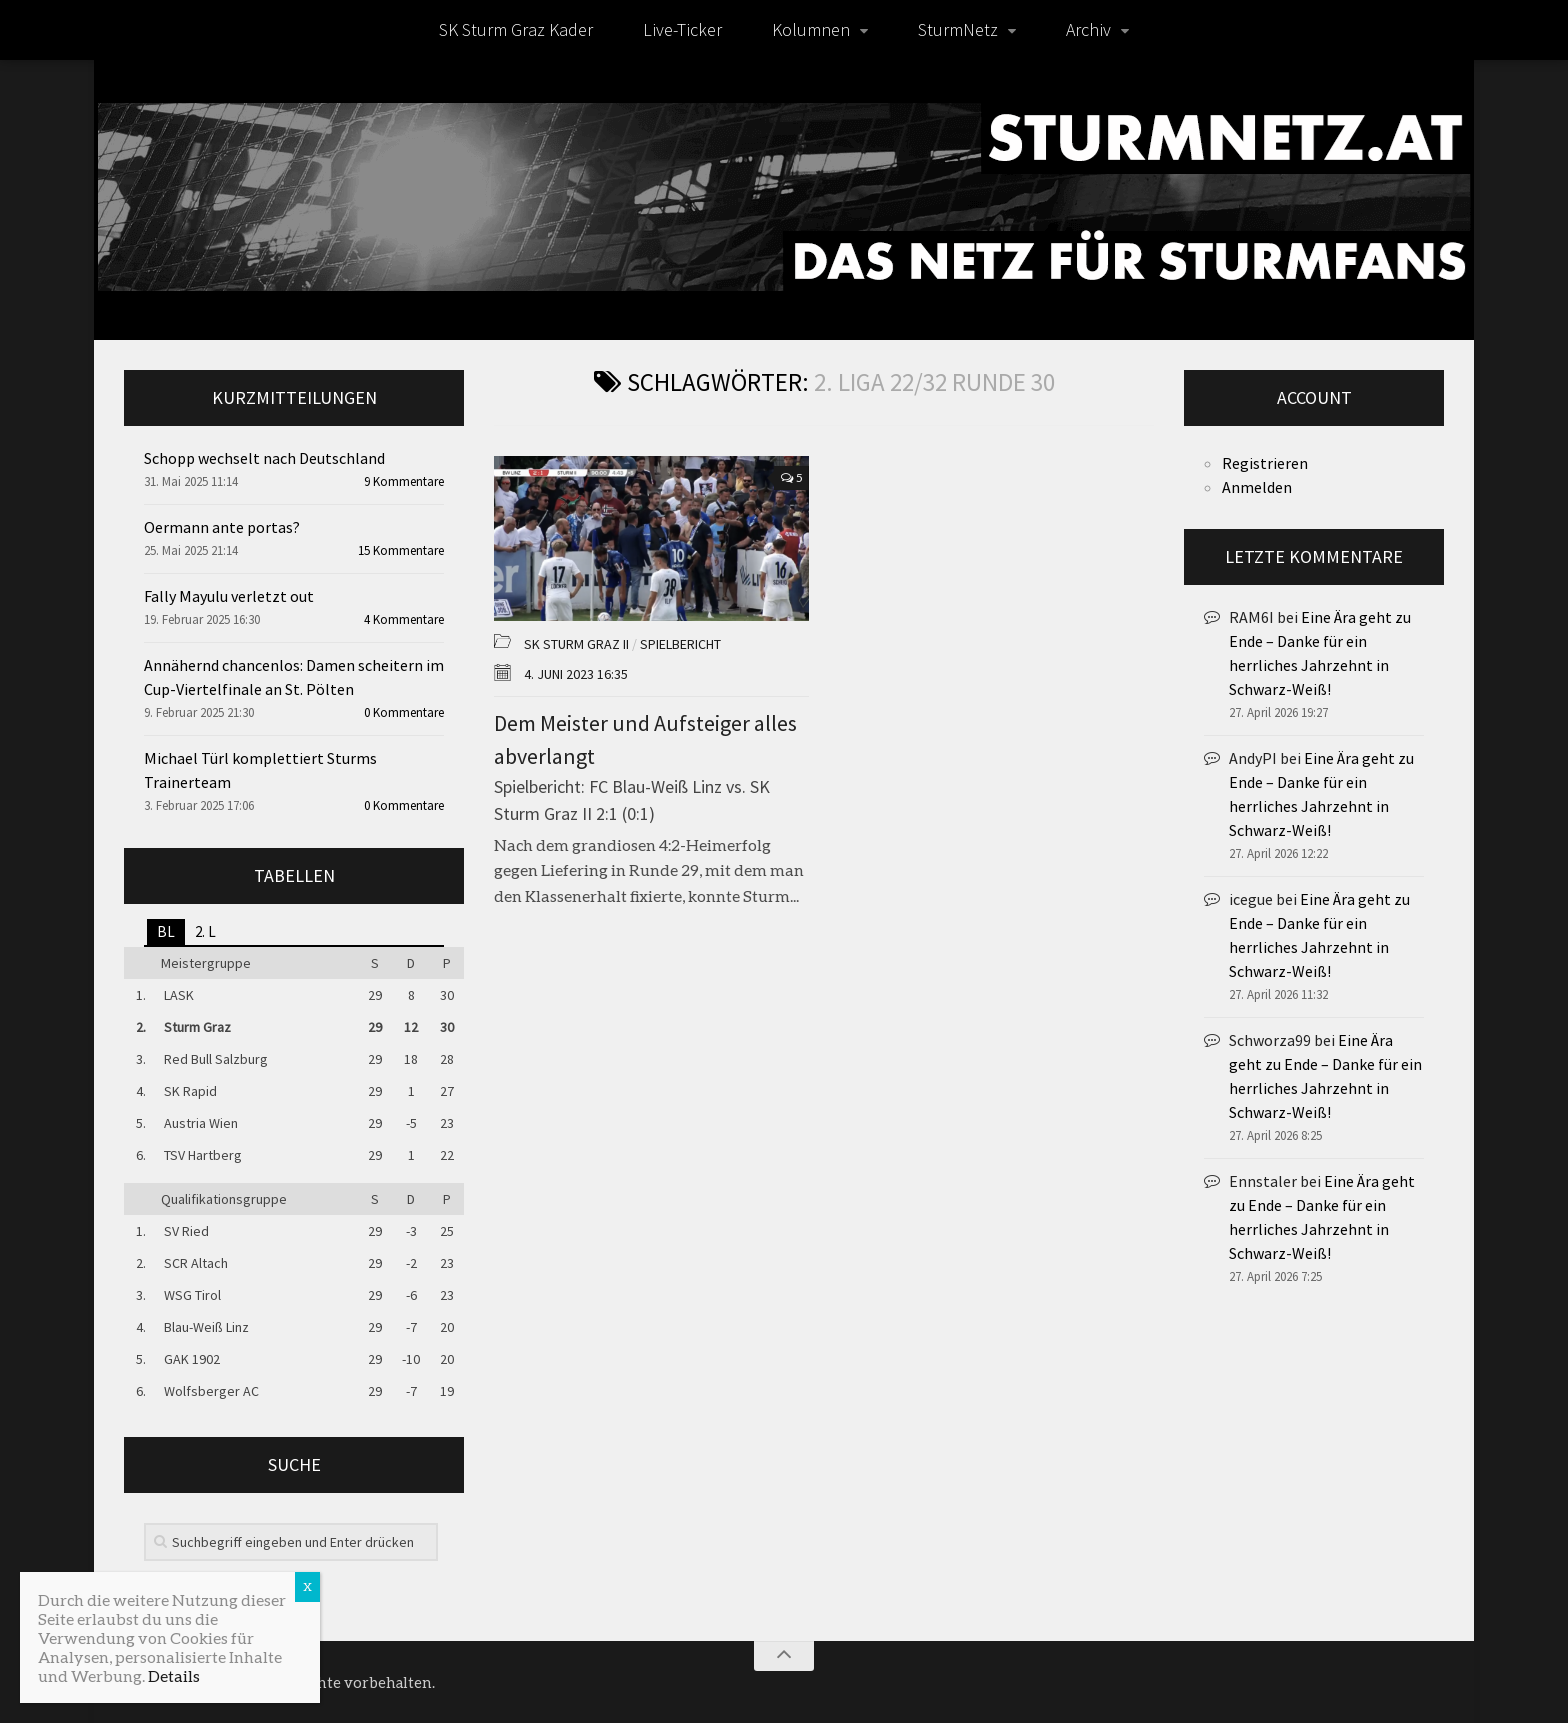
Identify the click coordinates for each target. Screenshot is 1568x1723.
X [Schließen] (307, 1586)
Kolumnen (811, 29)
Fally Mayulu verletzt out (229, 596)
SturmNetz (958, 29)
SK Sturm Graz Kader (516, 29)
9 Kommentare (404, 481)
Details (174, 1675)
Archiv (1088, 29)
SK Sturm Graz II (576, 644)
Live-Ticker (682, 29)
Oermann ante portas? (222, 527)
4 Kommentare (404, 619)
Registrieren (1265, 463)
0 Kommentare (404, 712)
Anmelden (1257, 487)
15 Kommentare (401, 550)
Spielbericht (680, 644)
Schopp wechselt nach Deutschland (264, 458)
